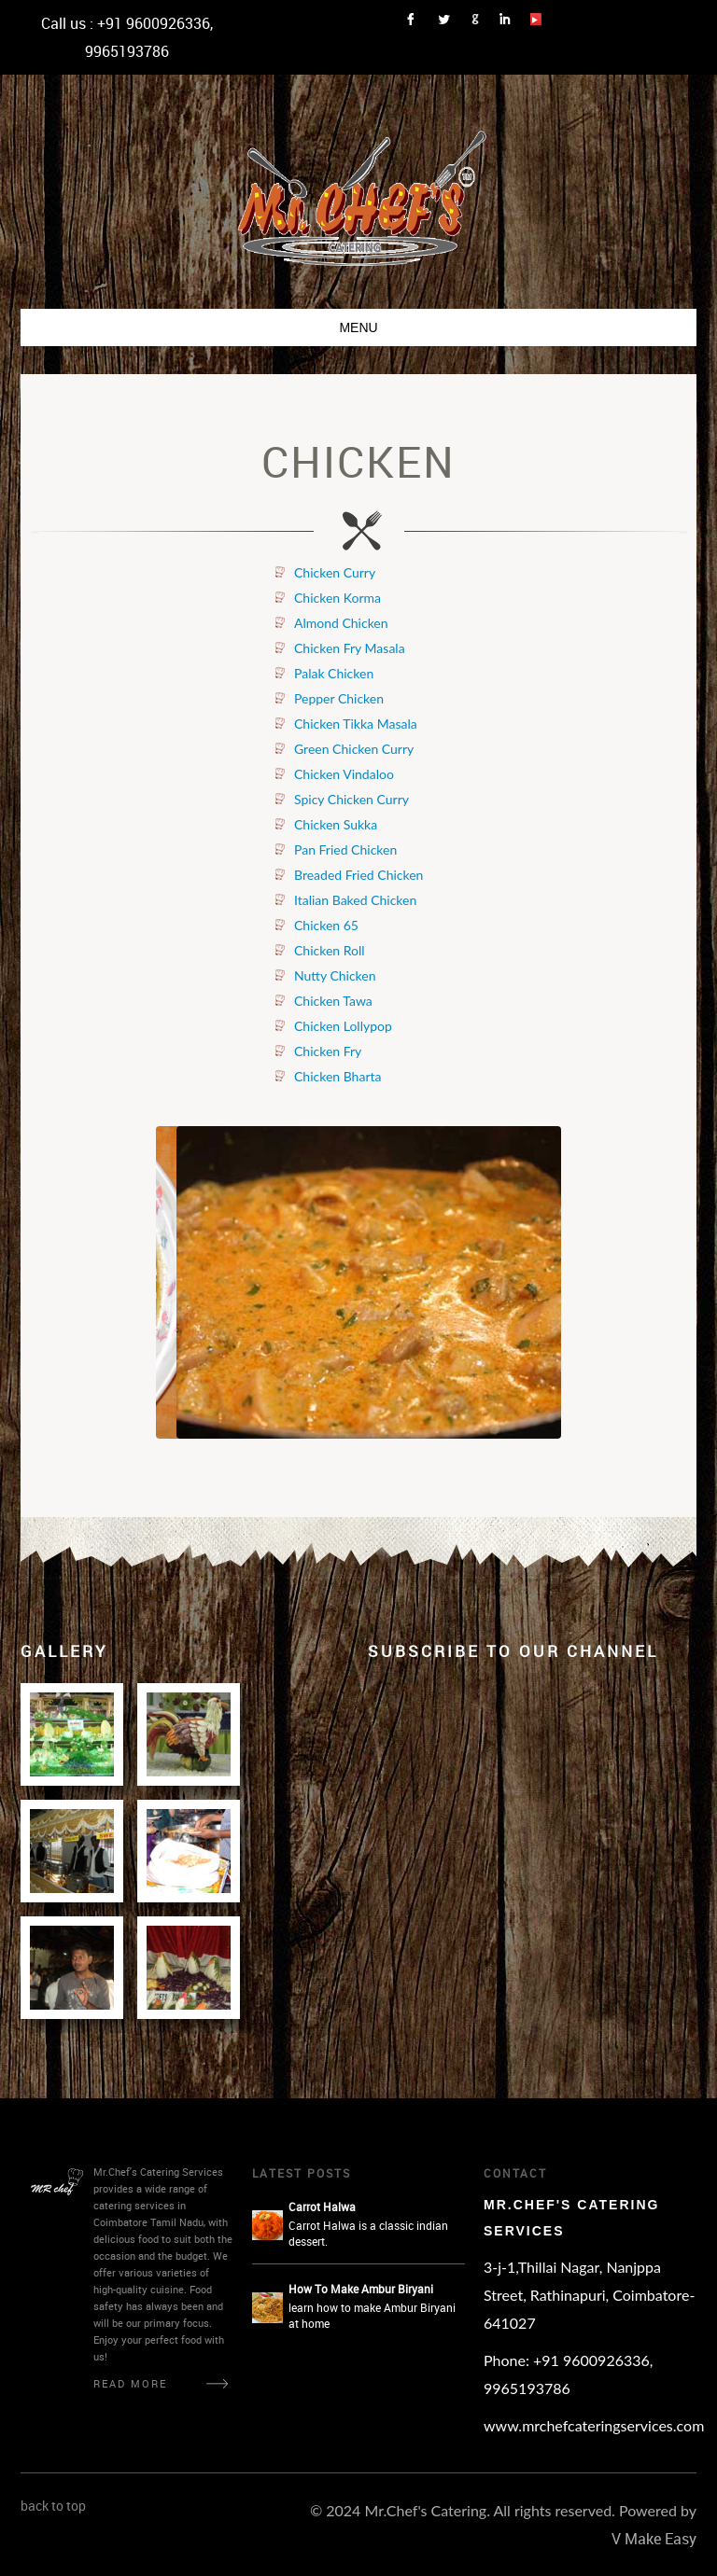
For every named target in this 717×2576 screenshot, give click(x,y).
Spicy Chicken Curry (351, 799)
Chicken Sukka (335, 824)
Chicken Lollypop (343, 1026)
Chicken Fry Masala (349, 648)
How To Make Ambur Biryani (360, 2288)
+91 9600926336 (153, 23)
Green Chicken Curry (354, 749)
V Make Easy (654, 2538)
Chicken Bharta (337, 1076)
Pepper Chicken (339, 698)
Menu (358, 327)
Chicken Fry (327, 1051)
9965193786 (127, 51)
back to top (53, 2505)
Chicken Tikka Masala (355, 723)
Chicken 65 (326, 925)
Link (416, 18)
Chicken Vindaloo (344, 774)
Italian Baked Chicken (355, 900)
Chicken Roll (329, 950)
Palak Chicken (333, 673)
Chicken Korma (337, 598)
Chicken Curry (334, 572)
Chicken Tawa (333, 1001)
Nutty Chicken (335, 975)
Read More (130, 2383)
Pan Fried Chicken (345, 849)
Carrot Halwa (322, 2206)
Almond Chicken (341, 623)
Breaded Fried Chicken (358, 875)
